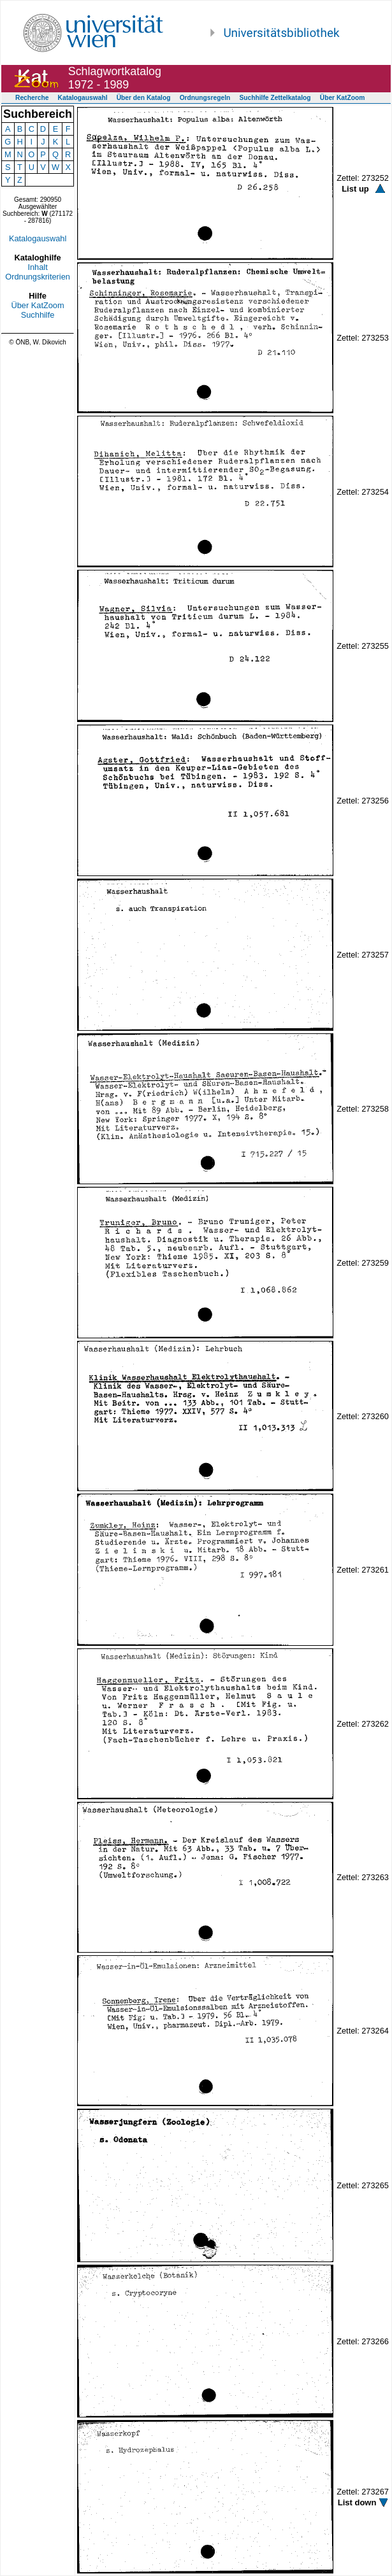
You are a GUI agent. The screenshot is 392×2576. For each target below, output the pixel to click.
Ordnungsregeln (205, 97)
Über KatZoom (342, 97)
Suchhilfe (38, 315)
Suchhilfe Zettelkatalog (274, 97)
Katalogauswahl (83, 97)
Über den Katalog (144, 97)
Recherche (31, 97)
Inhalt (37, 267)
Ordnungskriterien (37, 276)
